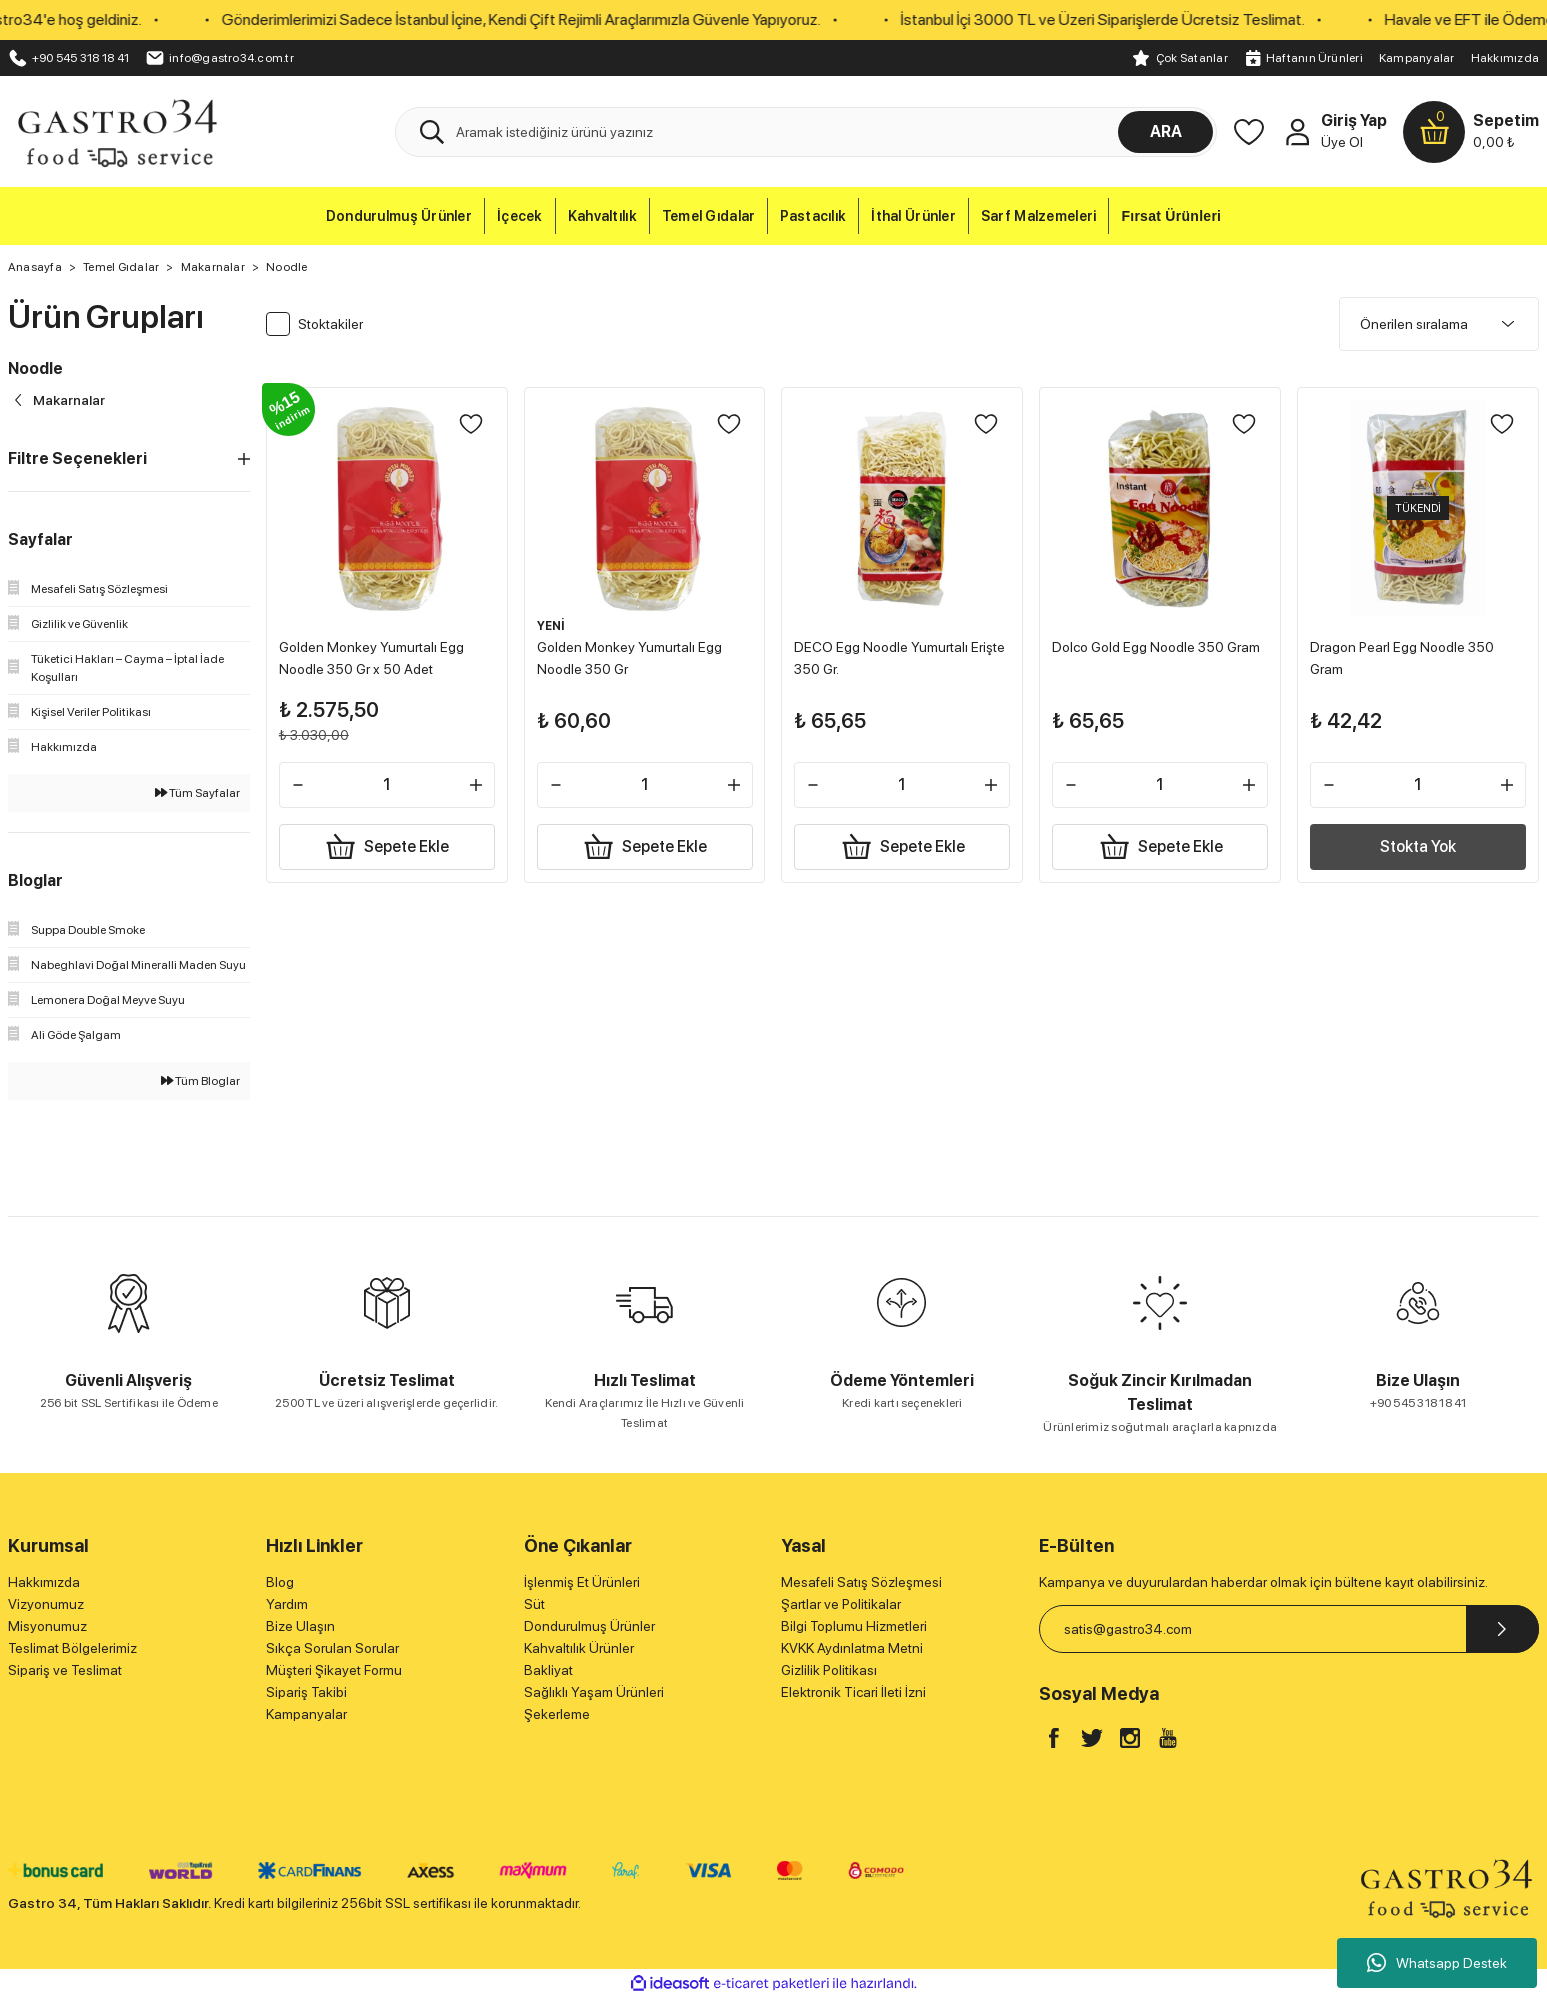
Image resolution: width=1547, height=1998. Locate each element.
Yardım (287, 1604)
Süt (534, 1604)
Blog (280, 1582)
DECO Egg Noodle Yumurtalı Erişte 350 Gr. (885, 654)
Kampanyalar (1417, 58)
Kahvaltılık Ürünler (579, 1648)
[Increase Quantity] (472, 781)
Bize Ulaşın (300, 1626)
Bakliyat (548, 1670)
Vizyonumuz (46, 1604)
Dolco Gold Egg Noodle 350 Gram (1142, 654)
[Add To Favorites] (467, 428)
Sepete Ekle (386, 843)
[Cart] (1471, 132)
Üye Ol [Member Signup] (1342, 142)
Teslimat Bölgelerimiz (72, 1648)
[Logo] (116, 131)
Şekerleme (557, 1714)
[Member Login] (1297, 132)
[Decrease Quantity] (302, 781)
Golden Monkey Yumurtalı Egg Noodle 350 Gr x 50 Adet (375, 654)
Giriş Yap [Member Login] (1354, 120)
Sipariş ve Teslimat (65, 1670)
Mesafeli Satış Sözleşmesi (861, 1582)
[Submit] (1502, 1629)
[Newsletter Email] (1289, 1629)
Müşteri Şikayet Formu (334, 1670)
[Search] (806, 132)
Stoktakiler (330, 324)
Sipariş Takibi (306, 1692)
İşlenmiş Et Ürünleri (582, 1582)
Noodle (286, 267)
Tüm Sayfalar (197, 793)
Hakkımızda (1505, 58)
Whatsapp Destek (1437, 1963)
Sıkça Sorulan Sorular (332, 1648)
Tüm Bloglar (200, 1081)
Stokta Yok (1418, 842)
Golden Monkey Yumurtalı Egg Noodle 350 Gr (633, 654)
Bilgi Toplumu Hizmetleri (854, 1626)
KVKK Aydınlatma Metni (852, 1648)
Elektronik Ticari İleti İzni (853, 1692)
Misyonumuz (47, 1626)
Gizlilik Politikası (829, 1670)
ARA (1166, 131)
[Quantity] (387, 781)
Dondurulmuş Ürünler (589, 1626)
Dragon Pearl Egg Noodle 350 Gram (1406, 654)
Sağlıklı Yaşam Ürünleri (594, 1692)
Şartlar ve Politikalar (841, 1604)
